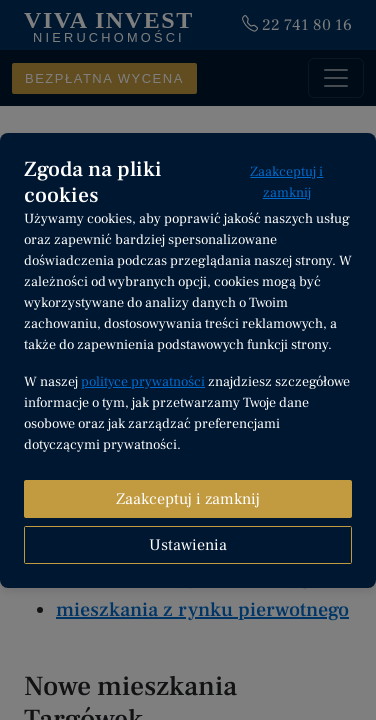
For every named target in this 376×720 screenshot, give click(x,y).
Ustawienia (188, 545)
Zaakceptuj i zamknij (286, 182)
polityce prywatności (143, 382)
